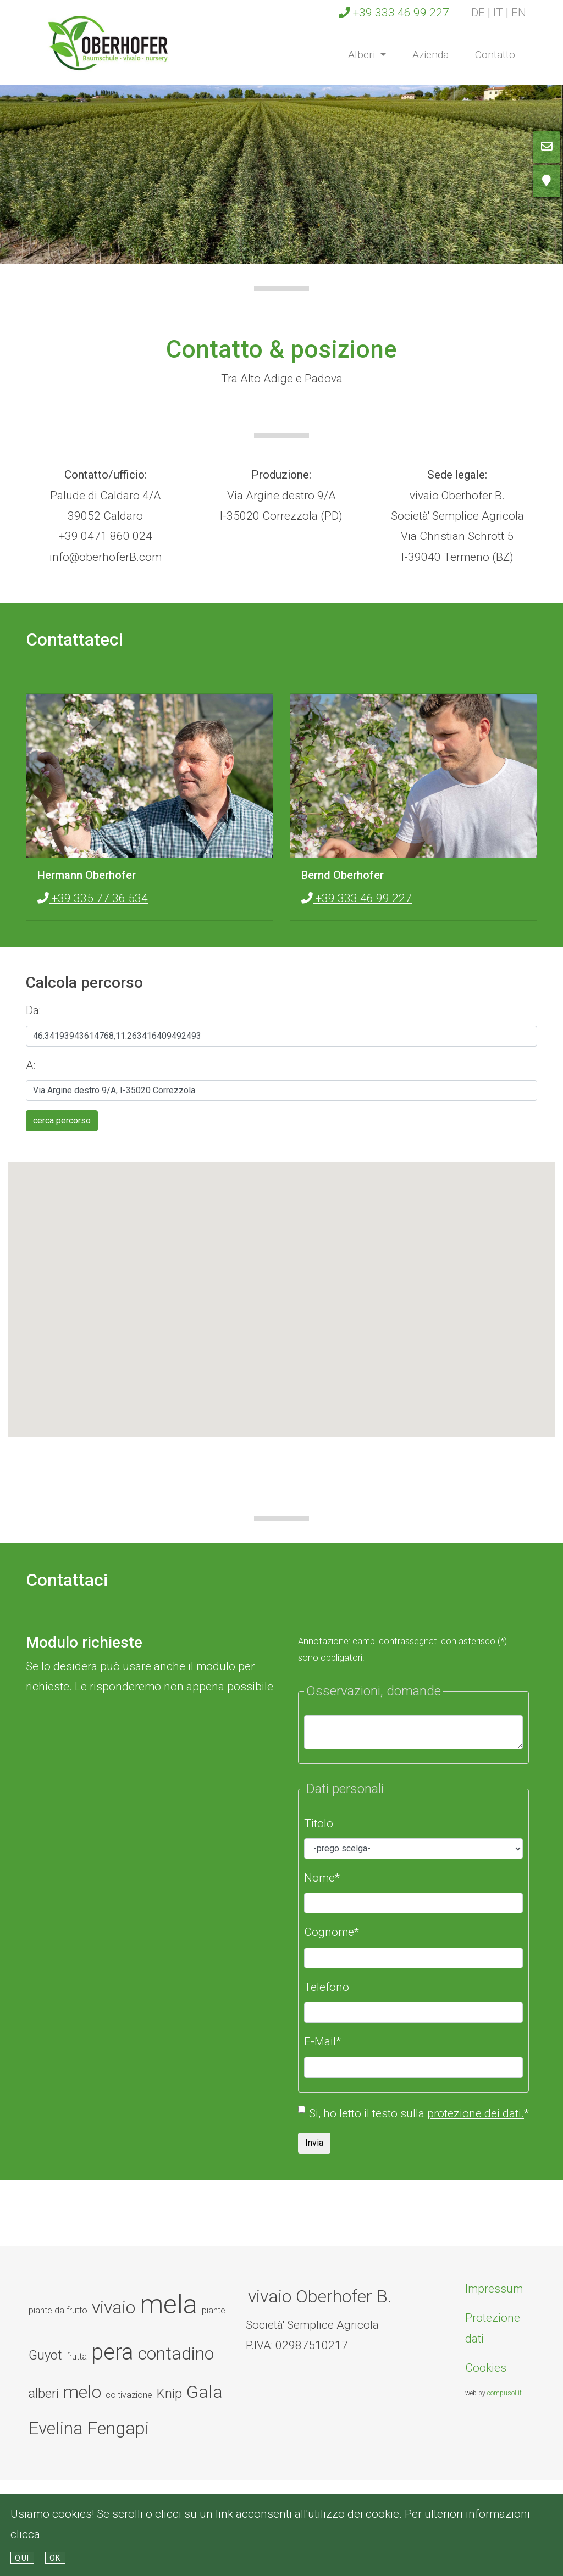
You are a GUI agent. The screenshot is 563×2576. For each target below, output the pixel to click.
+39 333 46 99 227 (394, 12)
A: (32, 1065)
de (478, 12)
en (518, 12)
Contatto (495, 54)
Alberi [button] (373, 53)
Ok (55, 2557)
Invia (314, 2143)
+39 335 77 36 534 (92, 898)
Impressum (494, 2288)
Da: (34, 1010)
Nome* (322, 1877)
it (498, 12)
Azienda (430, 54)
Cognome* (331, 1932)
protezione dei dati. (475, 2113)
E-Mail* (322, 2041)
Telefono (326, 1987)
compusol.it (504, 2393)
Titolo (318, 1823)
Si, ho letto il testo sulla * (419, 2113)
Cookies (485, 2367)
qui (22, 2557)
